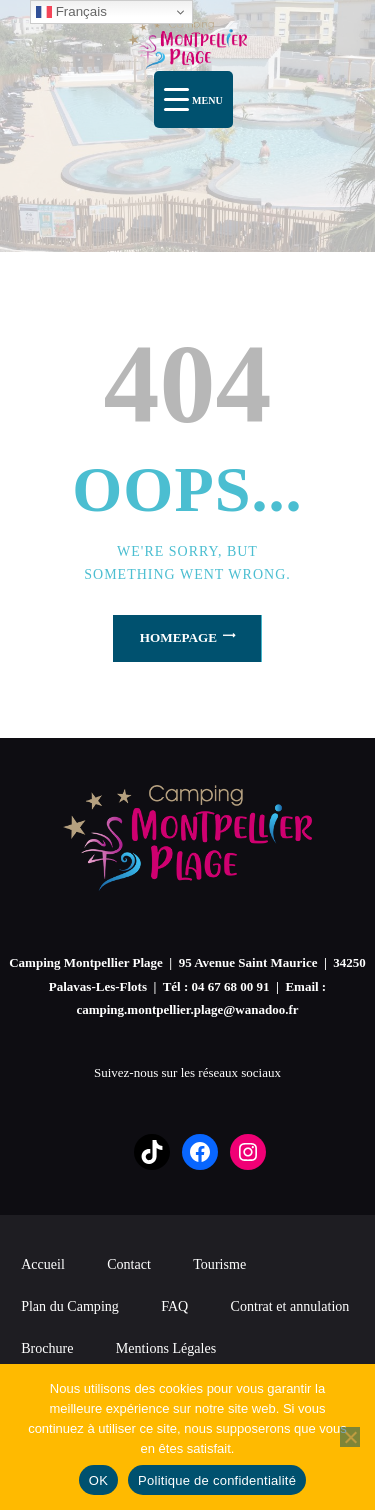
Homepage (178, 637)
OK (98, 1480)
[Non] (350, 1437)
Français (71, 12)
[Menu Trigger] (193, 99)
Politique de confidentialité (217, 1480)
